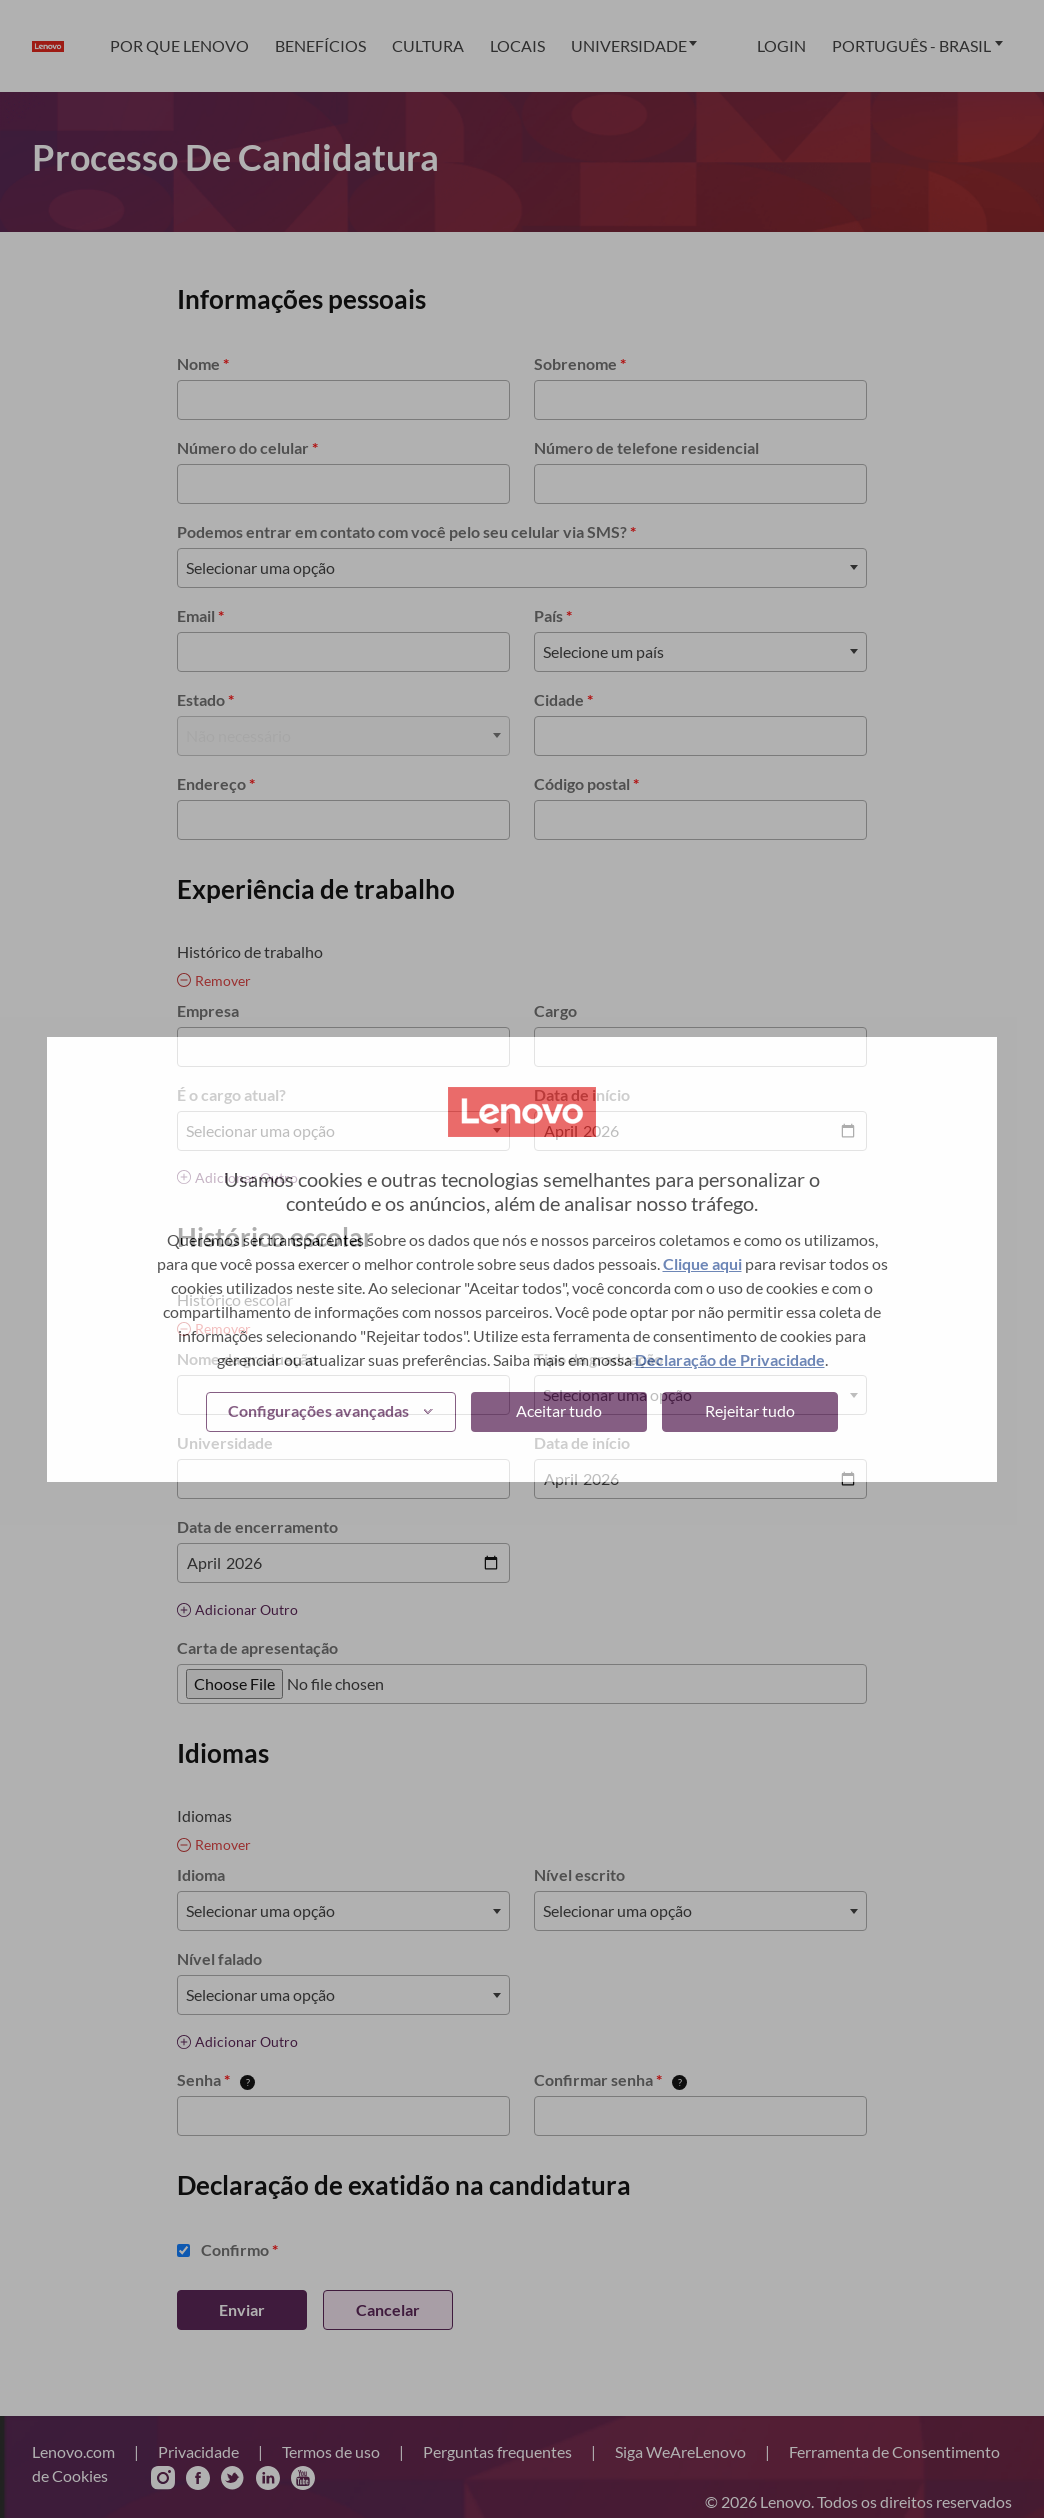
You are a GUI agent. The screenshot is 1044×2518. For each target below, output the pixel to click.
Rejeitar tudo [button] (750, 1410)
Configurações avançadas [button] (318, 1410)
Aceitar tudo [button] (559, 1410)
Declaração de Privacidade (730, 1359)
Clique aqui (702, 1263)
